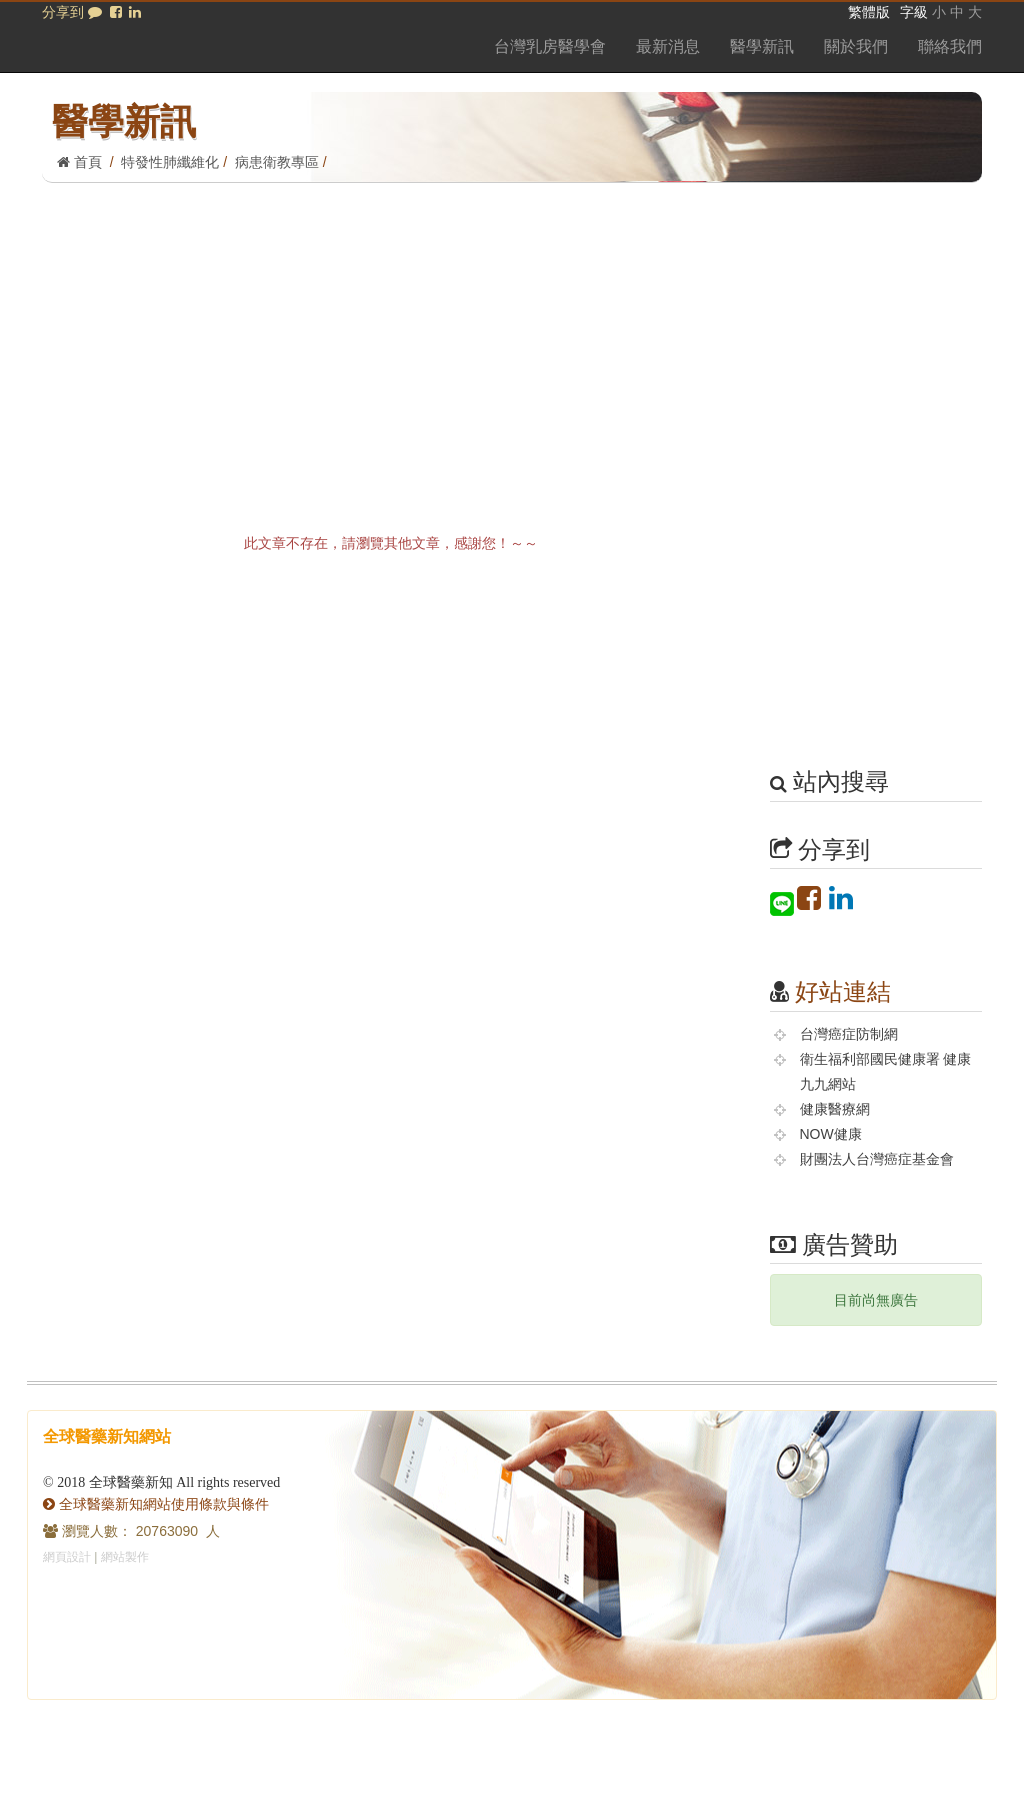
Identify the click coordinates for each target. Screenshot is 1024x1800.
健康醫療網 (835, 1109)
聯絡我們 (950, 46)
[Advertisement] (512, 333)
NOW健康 (831, 1134)
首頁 (79, 162)
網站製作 (125, 1557)
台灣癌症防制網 (849, 1034)
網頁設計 (67, 1557)
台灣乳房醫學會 (550, 46)
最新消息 (668, 46)
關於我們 (856, 46)
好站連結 (843, 991)
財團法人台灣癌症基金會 (877, 1159)
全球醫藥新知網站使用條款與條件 (156, 1504)
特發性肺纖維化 (170, 162)
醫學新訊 (762, 46)
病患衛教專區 (277, 162)
